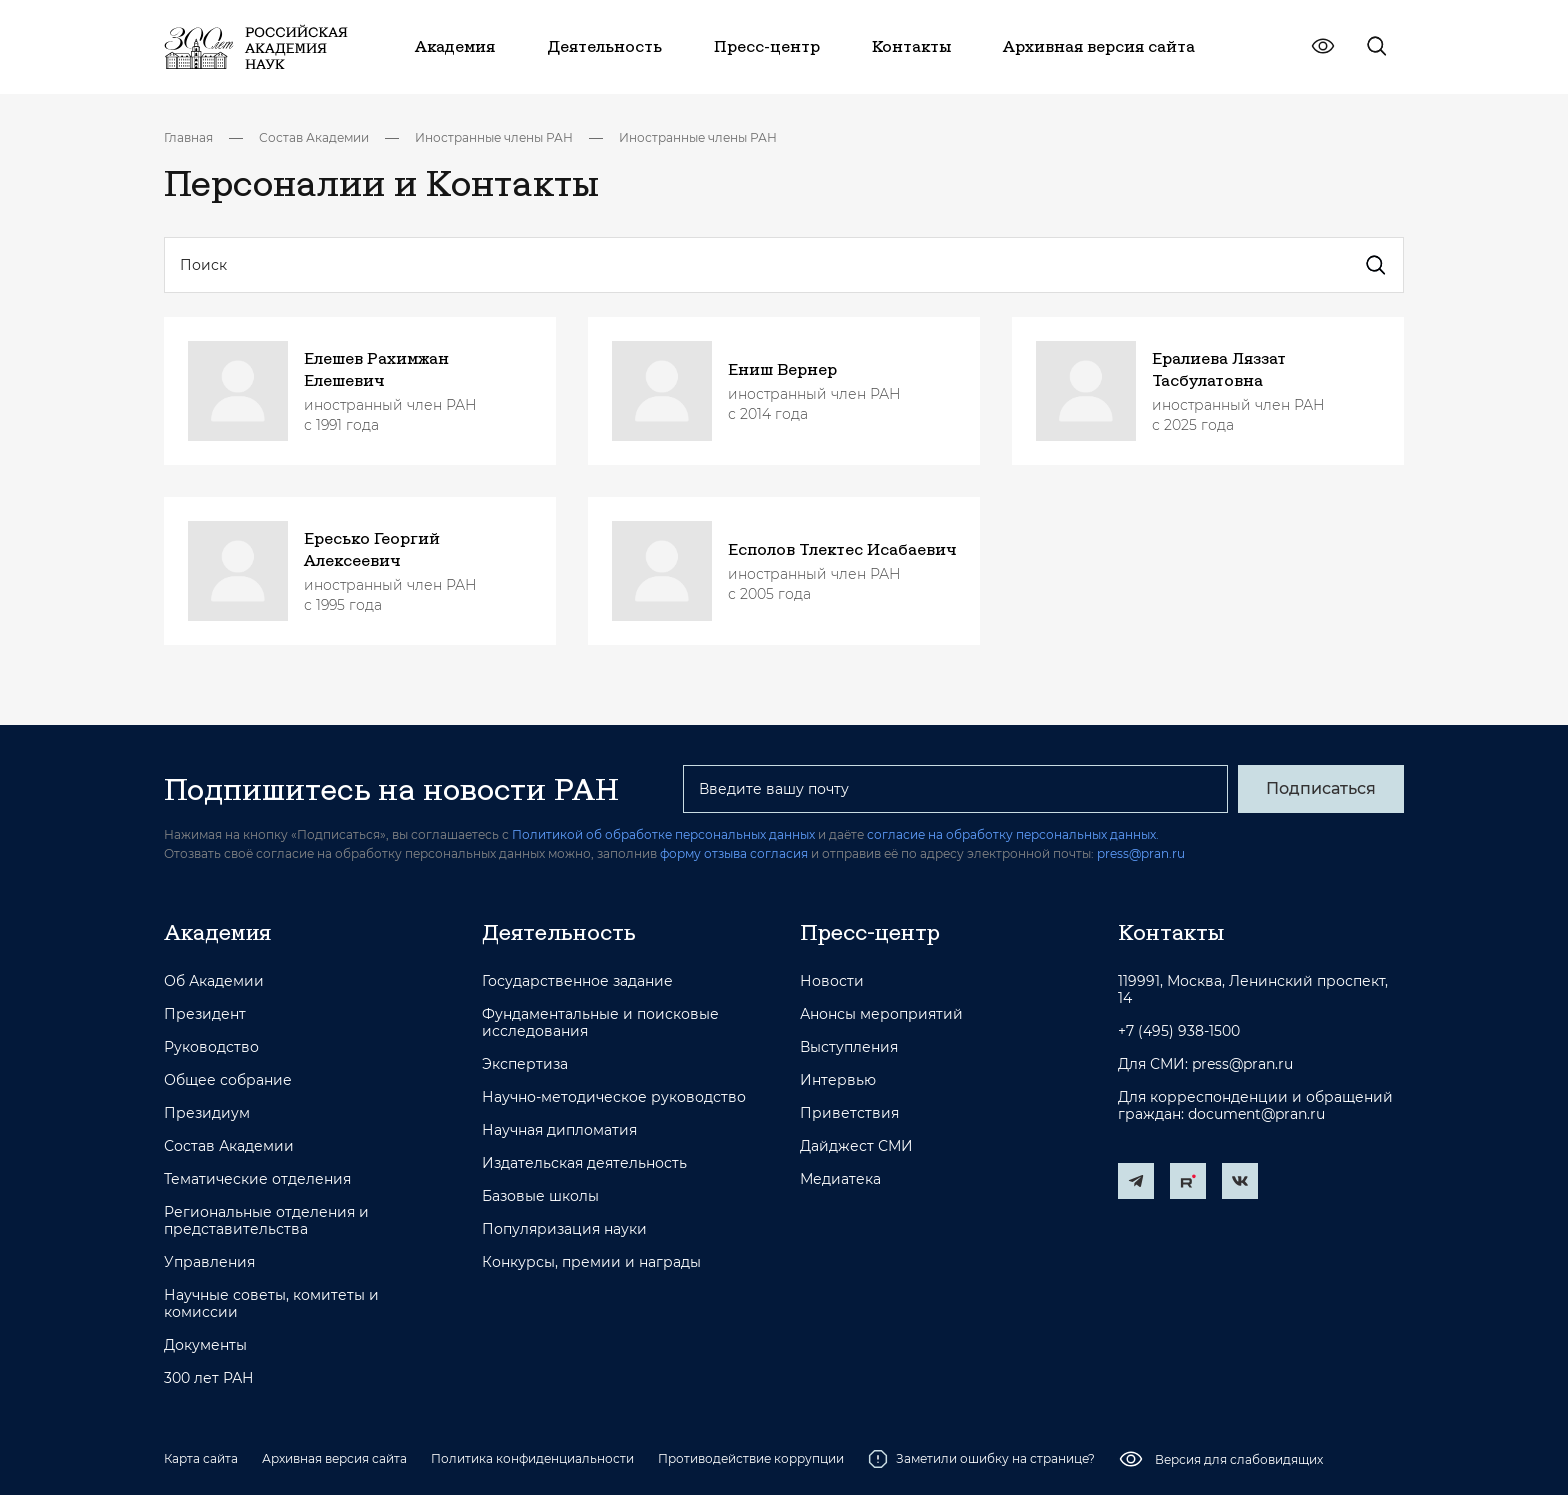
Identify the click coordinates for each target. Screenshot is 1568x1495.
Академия (217, 932)
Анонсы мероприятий (881, 1014)
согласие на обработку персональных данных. (1013, 834)
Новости (832, 981)
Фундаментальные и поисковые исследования (600, 1023)
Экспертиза (525, 1064)
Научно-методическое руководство (614, 1097)
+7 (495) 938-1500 (1179, 1031)
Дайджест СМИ (856, 1146)
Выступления (849, 1047)
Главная (188, 137)
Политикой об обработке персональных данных (663, 834)
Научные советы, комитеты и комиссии (271, 1304)
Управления (209, 1262)
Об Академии (214, 981)
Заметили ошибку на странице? (981, 1459)
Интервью (838, 1080)
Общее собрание (228, 1080)
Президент (205, 1014)
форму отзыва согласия (734, 853)
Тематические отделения (257, 1179)
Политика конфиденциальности (532, 1458)
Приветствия (849, 1113)
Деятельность (559, 932)
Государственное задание (577, 981)
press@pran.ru (1141, 853)
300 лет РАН (209, 1378)
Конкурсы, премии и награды (591, 1262)
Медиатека (840, 1179)
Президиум (207, 1113)
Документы (205, 1345)
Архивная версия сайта (334, 1458)
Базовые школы (540, 1196)
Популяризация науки (564, 1229)
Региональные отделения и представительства (266, 1221)
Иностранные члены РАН (494, 137)
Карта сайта (201, 1458)
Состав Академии (314, 137)
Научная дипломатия (559, 1130)
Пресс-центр (870, 932)
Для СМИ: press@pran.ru (1205, 1064)
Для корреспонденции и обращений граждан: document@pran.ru (1255, 1106)
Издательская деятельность (584, 1163)
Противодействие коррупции (751, 1458)
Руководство (211, 1047)
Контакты (1171, 932)
